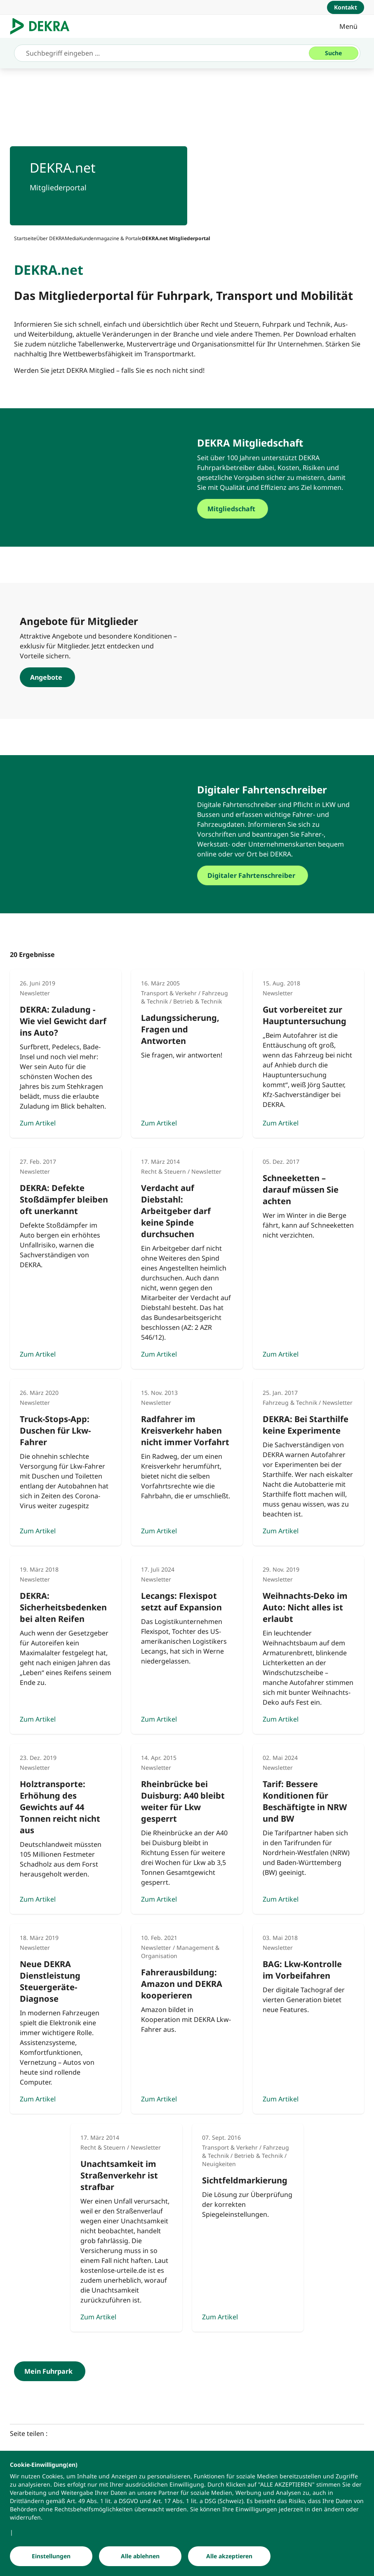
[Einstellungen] (51, 2556)
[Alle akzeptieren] (229, 2556)
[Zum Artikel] (65, 1053)
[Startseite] (25, 238)
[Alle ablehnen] (140, 2556)
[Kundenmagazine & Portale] (110, 238)
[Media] (72, 238)
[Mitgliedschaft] (276, 509)
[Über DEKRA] (50, 238)
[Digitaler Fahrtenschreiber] (276, 875)
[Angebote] (98, 677)
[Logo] (43, 26)
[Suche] (333, 53)
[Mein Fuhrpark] (49, 2371)
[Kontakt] (345, 7)
